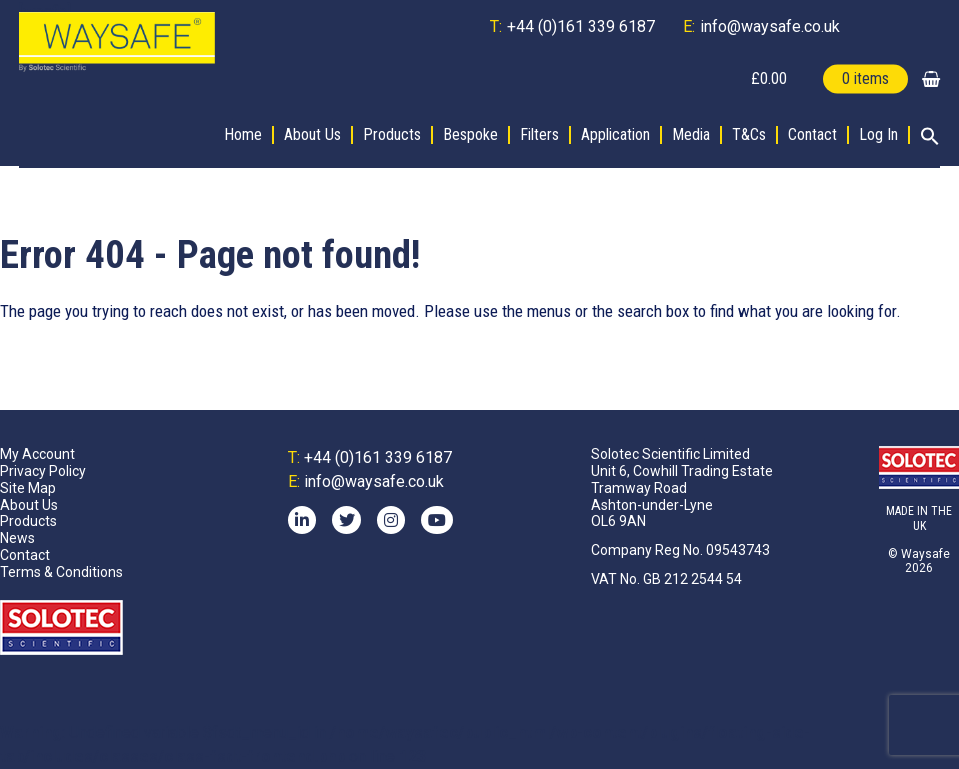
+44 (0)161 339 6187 (581, 26)
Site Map (28, 488)
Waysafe (925, 554)
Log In (878, 135)
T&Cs (749, 135)
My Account (37, 454)
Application (615, 135)
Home (243, 135)
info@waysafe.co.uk (770, 26)
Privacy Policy (43, 471)
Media (691, 135)
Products (392, 135)
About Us (312, 135)
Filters (539, 135)
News (17, 538)
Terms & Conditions (61, 572)
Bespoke (470, 135)
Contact (812, 135)
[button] (925, 138)
